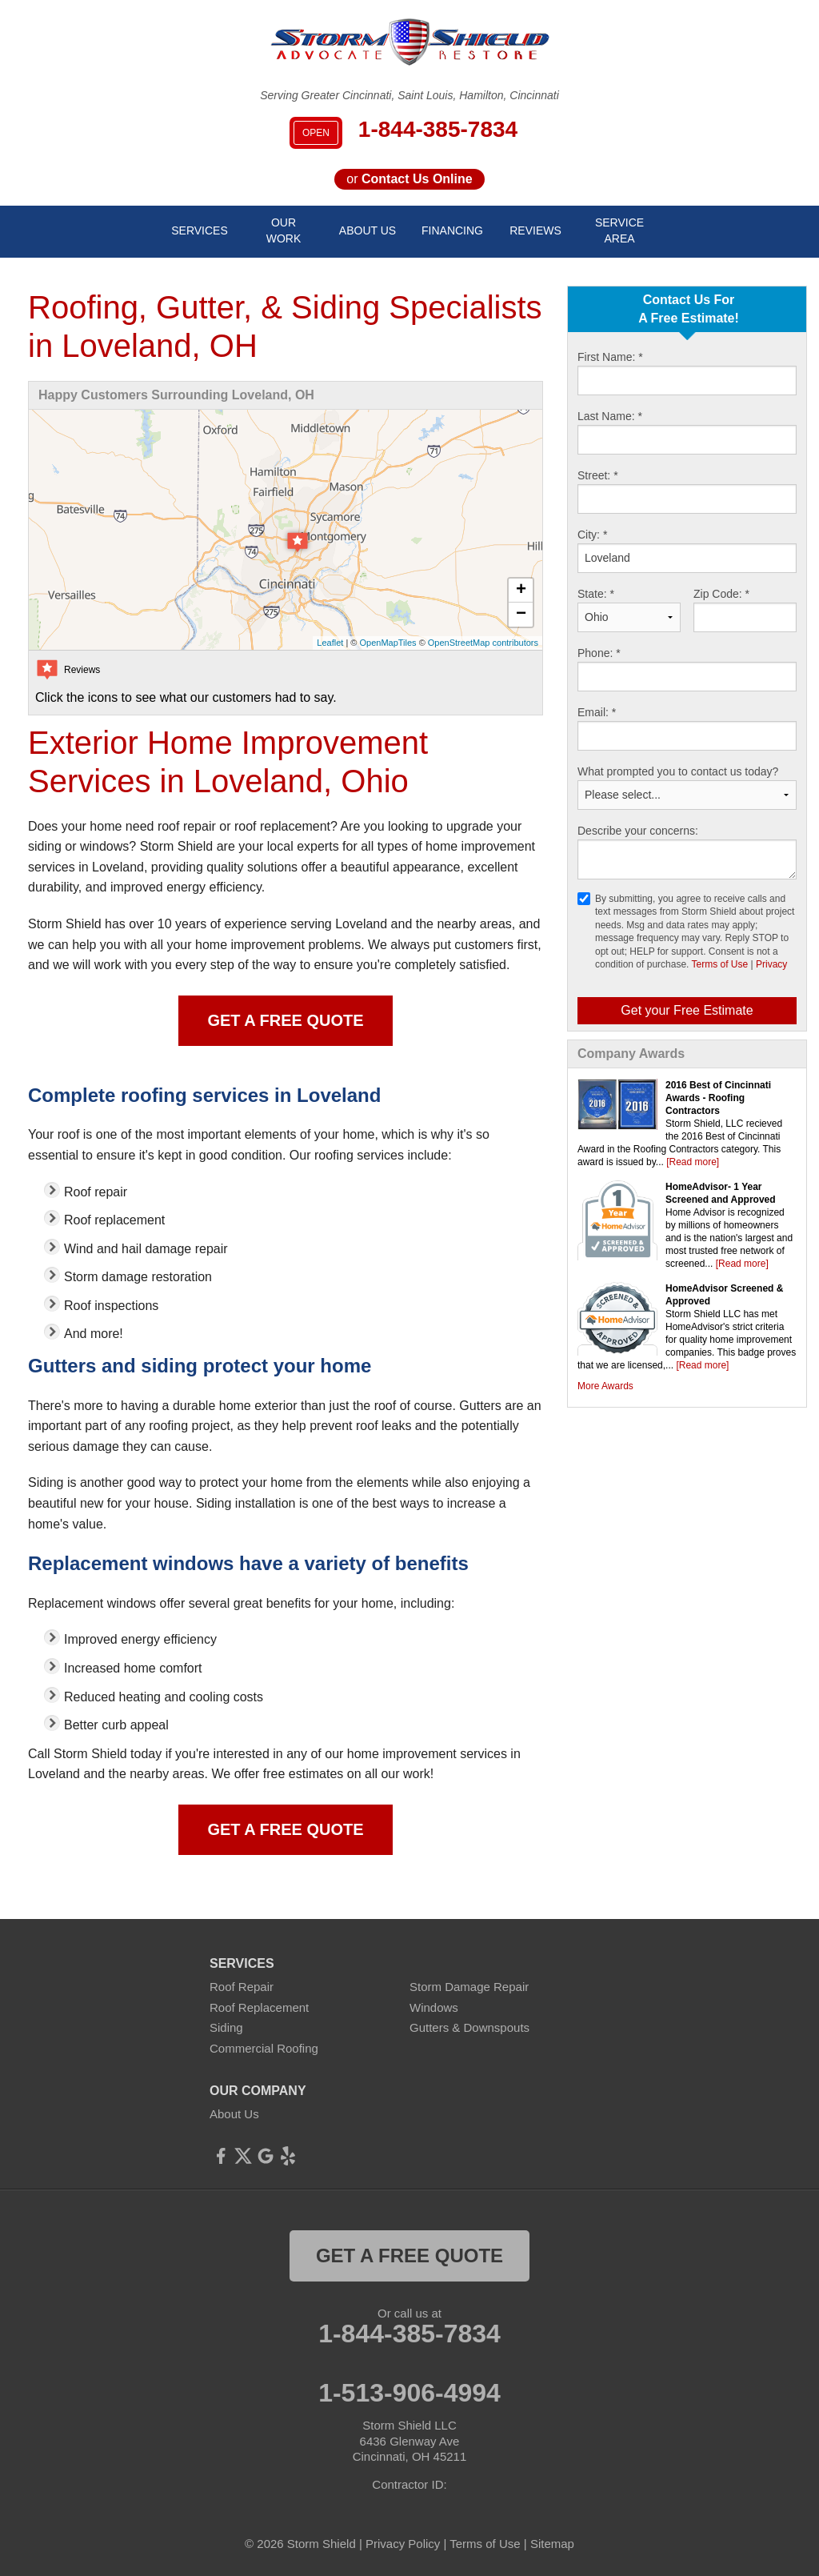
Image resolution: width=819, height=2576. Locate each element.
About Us (234, 2114)
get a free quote (409, 2255)
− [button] (521, 615)
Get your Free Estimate (687, 1010)
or (409, 179)
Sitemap (552, 2543)
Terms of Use (720, 964)
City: (592, 534)
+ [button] (521, 591)
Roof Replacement (259, 2007)
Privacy (771, 964)
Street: (597, 475)
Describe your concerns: (637, 830)
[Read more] (692, 1162)
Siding (226, 2027)
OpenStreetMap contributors (483, 642)
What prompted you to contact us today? (677, 771)
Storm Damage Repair (469, 1986)
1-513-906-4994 (409, 2393)
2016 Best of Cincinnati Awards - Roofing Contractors (718, 1098)
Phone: (599, 653)
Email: (596, 712)
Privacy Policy (403, 2543)
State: (595, 593)
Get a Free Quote (285, 1020)
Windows (434, 2007)
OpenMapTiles (387, 642)
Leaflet (330, 642)
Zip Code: (721, 593)
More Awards (605, 1386)
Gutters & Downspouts (469, 2027)
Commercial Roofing (264, 2048)
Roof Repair (242, 1986)
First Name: (610, 357)
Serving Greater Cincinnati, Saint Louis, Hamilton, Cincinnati (409, 95)
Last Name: (609, 416)
